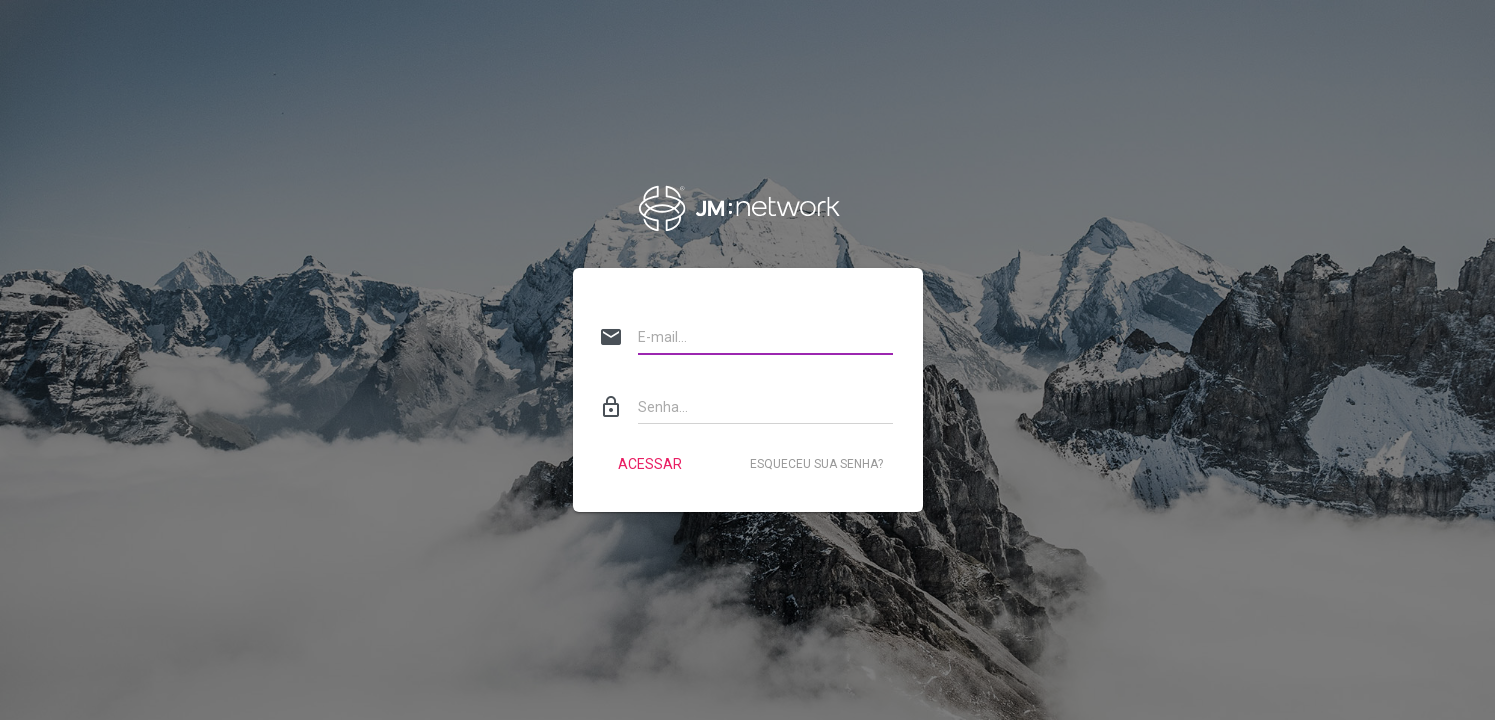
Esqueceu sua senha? (816, 464)
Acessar (650, 464)
